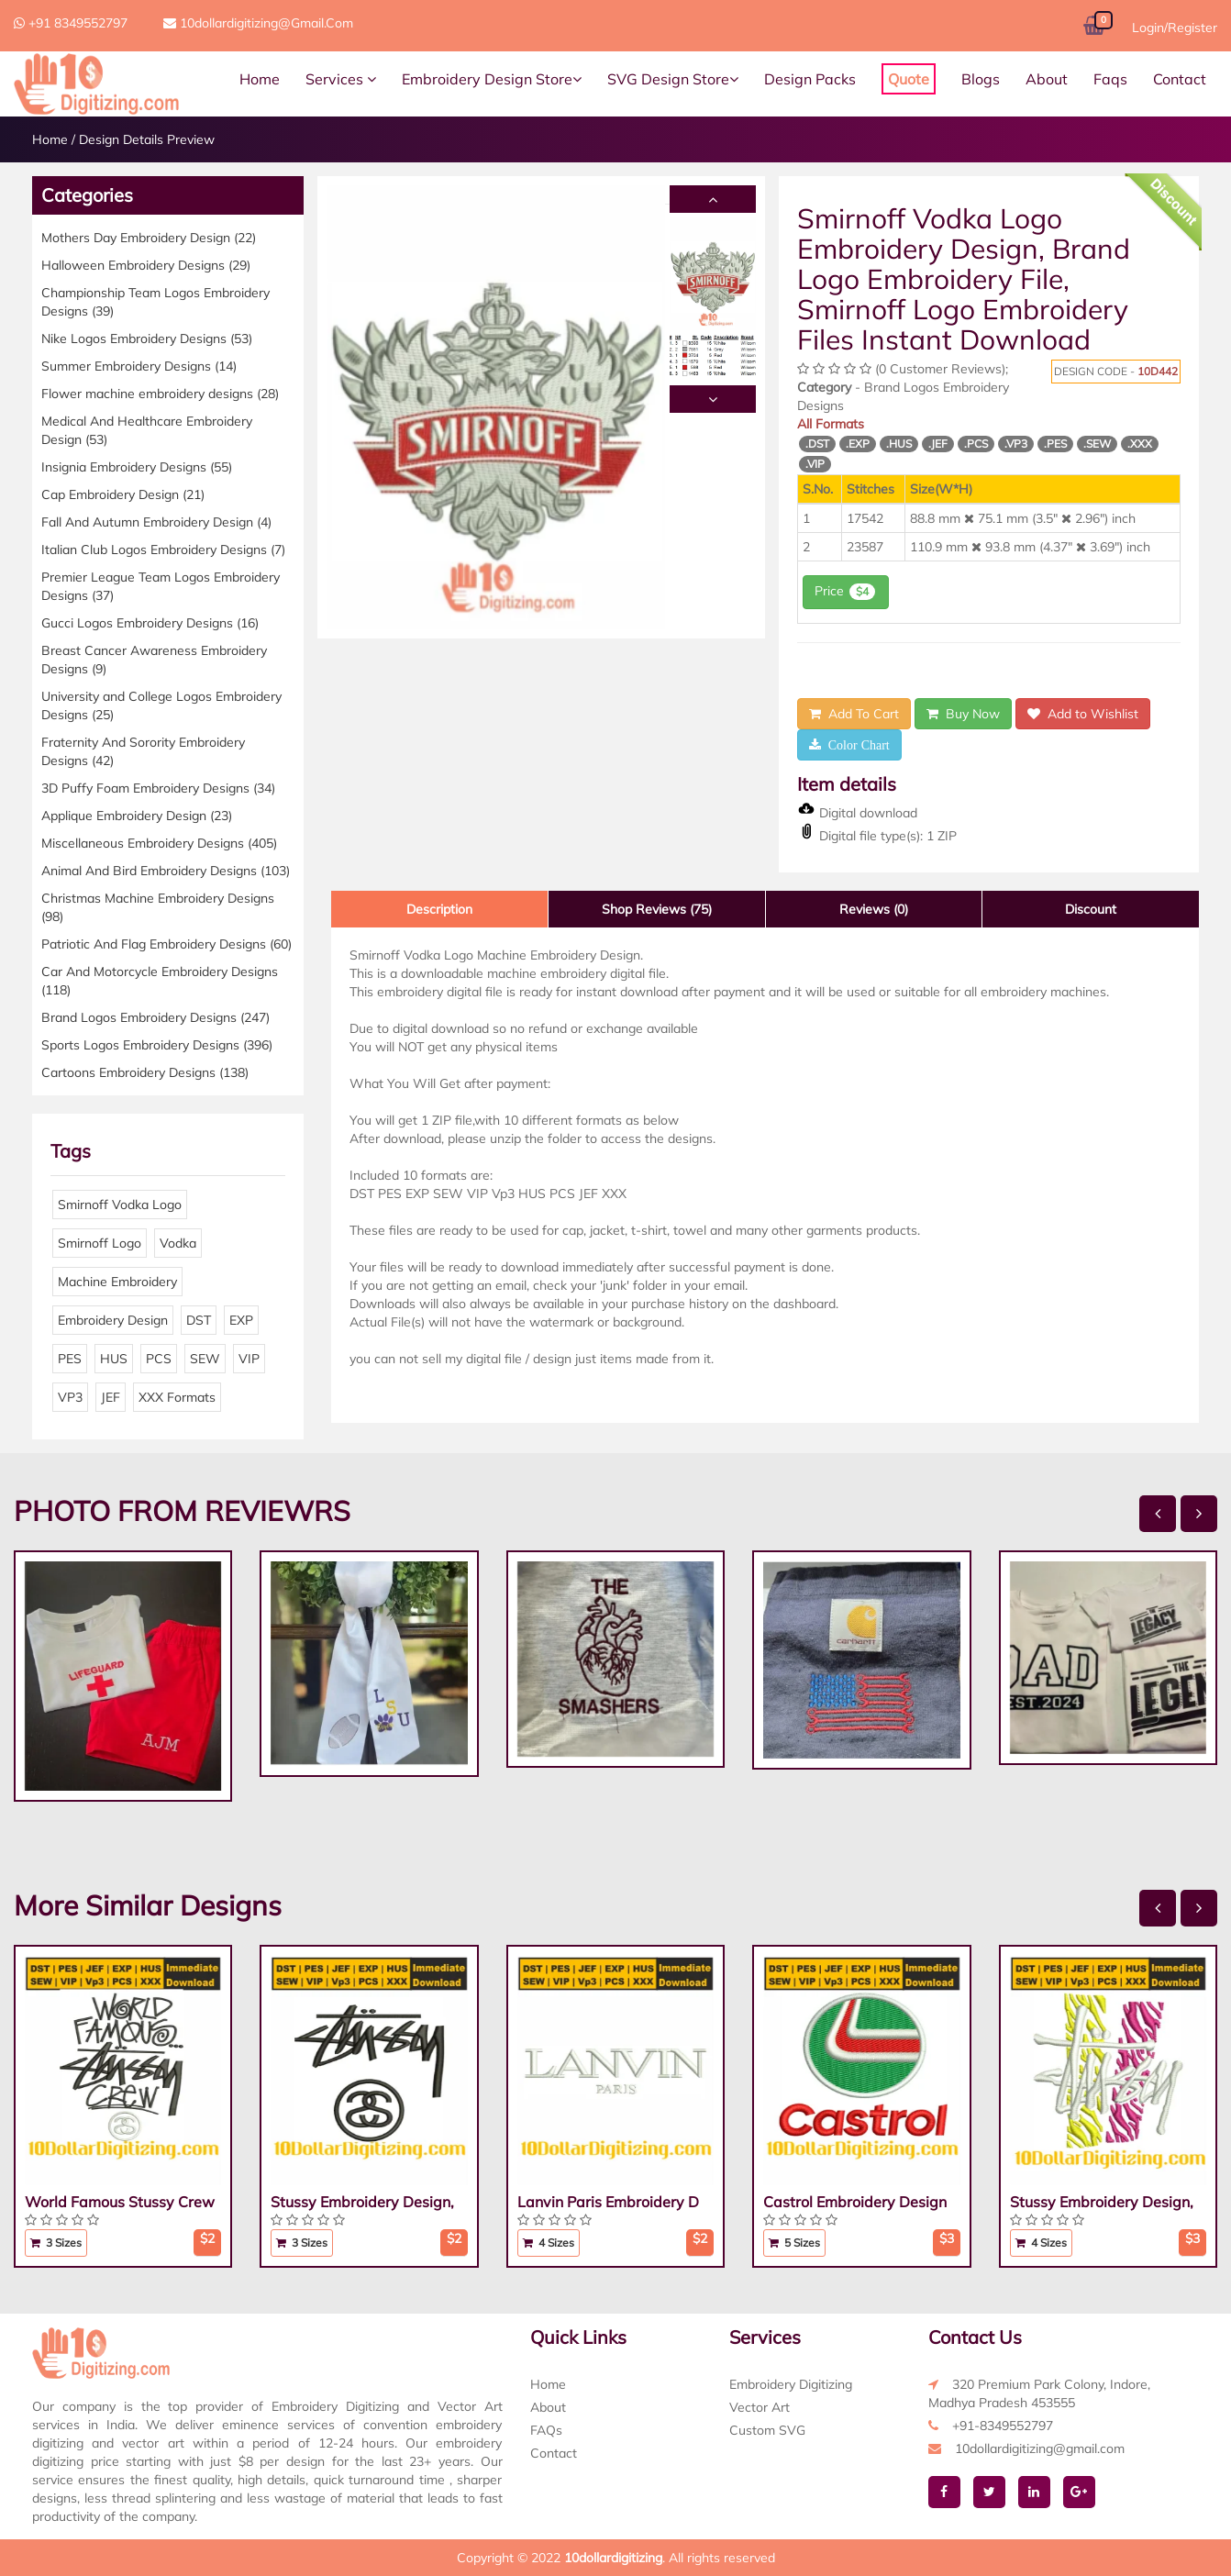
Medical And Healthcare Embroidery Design (146, 430)
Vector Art (759, 2407)
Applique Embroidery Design (136, 815)
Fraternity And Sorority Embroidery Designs (143, 751)
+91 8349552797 (71, 23)
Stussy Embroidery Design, (362, 2202)
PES (70, 1358)
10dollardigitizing (613, 2557)
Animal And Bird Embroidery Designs (165, 870)
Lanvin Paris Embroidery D (608, 2202)
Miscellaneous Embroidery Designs (159, 843)
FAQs (546, 2430)
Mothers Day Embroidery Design (148, 237)
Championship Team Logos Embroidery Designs (155, 301)
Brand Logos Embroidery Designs (155, 1017)
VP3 (70, 1397)
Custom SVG (767, 2430)
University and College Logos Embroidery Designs (161, 705)
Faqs (1110, 79)
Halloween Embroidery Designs (145, 265)
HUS (114, 1358)
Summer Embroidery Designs (139, 366)
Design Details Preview (147, 139)
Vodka (178, 1243)
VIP (249, 1358)
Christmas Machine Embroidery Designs (157, 907)
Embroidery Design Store (492, 79)
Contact (1179, 79)
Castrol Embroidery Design (855, 2202)
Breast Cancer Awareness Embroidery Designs (154, 659)
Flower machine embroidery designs (160, 393)
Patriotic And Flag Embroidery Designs (166, 944)
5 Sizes (794, 2242)
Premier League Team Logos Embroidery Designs (160, 586)
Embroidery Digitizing (790, 2384)
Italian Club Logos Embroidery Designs (163, 549)
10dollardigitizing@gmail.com (258, 23)
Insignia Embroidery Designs (136, 467)
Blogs (980, 79)
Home (259, 79)
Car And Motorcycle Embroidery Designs (159, 980)
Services (340, 79)
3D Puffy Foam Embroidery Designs (158, 788)
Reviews (873, 909)
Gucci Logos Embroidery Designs (150, 623)
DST (198, 1320)
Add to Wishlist (1082, 713)
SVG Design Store (672, 79)
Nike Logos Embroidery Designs (146, 338)
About (1047, 79)
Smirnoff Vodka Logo (120, 1204)
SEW (205, 1358)
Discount (1090, 909)
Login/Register (1174, 27)
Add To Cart (854, 713)
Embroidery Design (113, 1320)
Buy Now (963, 713)
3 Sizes (56, 2242)
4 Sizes (548, 2242)
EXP (241, 1320)
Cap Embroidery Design (123, 494)
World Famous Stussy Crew (120, 2202)
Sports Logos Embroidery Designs (156, 1045)
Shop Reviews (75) (657, 909)
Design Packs (810, 79)
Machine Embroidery (117, 1281)
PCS (159, 1358)
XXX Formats (177, 1397)
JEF (110, 1397)
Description (439, 909)
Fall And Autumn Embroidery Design (156, 522)
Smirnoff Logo (99, 1243)
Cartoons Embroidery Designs (145, 1072)
